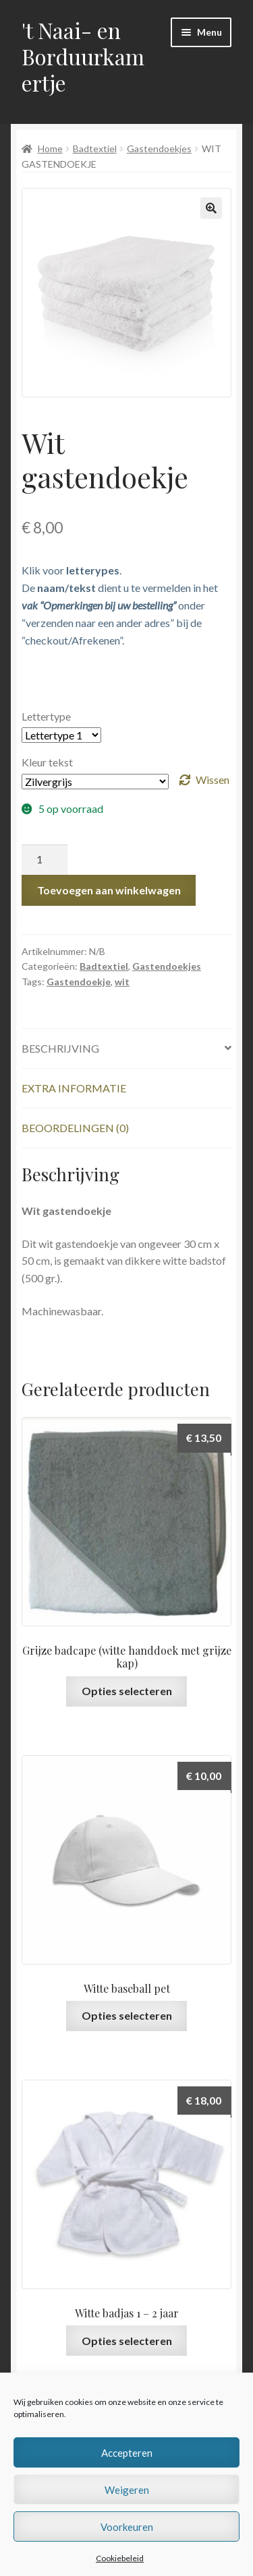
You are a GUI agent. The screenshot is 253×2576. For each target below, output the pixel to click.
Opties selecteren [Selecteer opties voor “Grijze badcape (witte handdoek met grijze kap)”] (127, 1690)
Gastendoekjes (159, 148)
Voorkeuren (127, 2527)
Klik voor (70, 570)
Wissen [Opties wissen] (212, 779)
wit (122, 981)
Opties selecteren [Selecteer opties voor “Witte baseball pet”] (127, 2015)
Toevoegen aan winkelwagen (109, 890)
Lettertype (46, 716)
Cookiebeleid (120, 2558)
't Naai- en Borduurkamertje (83, 56)
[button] (211, 208)
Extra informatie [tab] (74, 1088)
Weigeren (127, 2490)
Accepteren (126, 2453)
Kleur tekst (47, 762)
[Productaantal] (44, 860)
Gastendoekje (79, 981)
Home (50, 148)
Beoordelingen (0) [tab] (75, 1127)
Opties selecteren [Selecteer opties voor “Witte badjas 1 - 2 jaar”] (127, 2340)
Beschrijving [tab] (60, 1048)
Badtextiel (95, 148)
